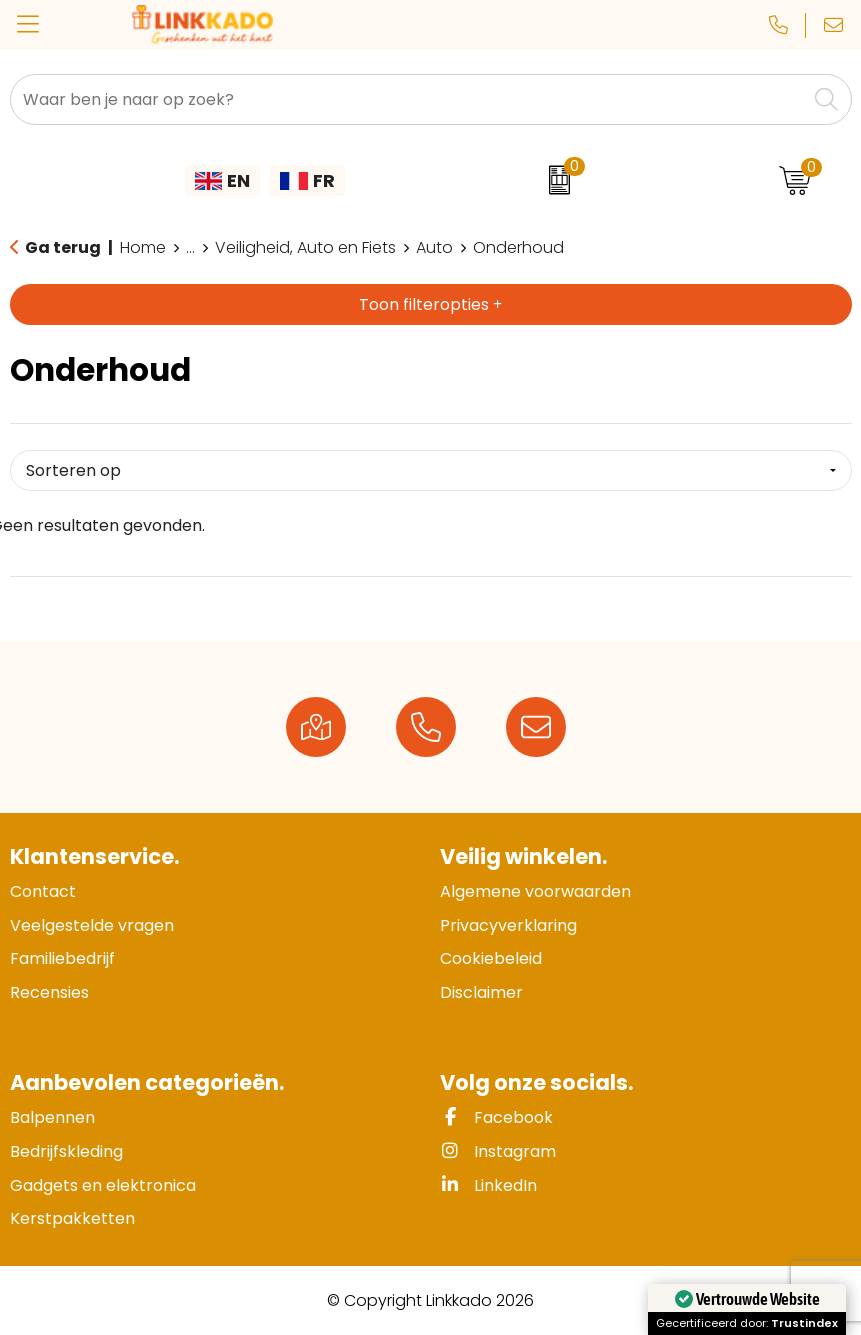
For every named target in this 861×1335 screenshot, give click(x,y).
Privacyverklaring (508, 925)
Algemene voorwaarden (535, 891)
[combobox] (408, 99)
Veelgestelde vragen (92, 925)
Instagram (498, 1151)
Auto (434, 248)
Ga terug (63, 247)
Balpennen (52, 1117)
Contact (43, 891)
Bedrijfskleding (66, 1151)
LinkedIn (488, 1185)
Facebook (496, 1117)
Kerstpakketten (72, 1218)
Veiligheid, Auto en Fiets (305, 248)
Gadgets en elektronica (103, 1185)
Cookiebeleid (491, 958)
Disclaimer (481, 992)
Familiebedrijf (62, 958)
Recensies (49, 992)
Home (143, 248)
